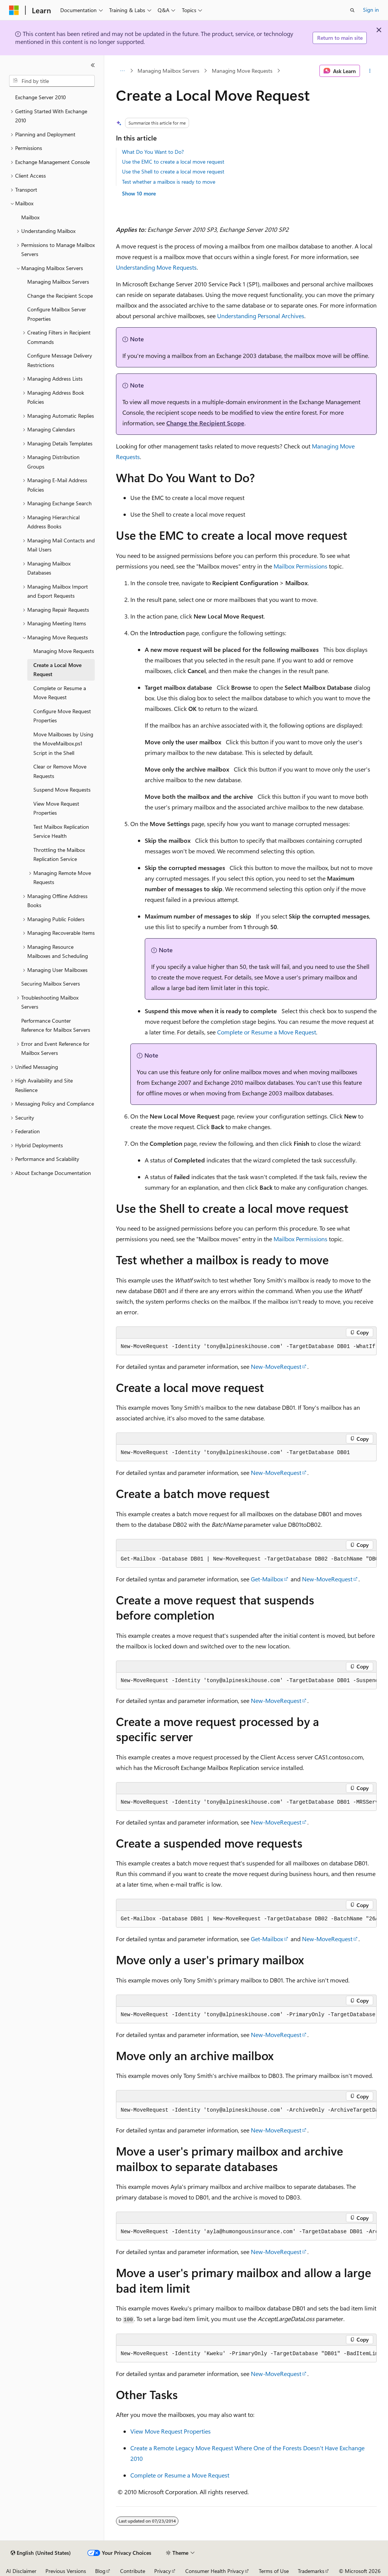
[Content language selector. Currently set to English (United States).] (40, 2553)
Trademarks (311, 2570)
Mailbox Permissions (300, 566)
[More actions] (369, 71)
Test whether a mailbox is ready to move (168, 181)
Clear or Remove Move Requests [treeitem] (59, 771)
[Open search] (352, 10)
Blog (100, 2570)
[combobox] (52, 81)
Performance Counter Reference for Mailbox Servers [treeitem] (55, 1025)
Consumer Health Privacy (214, 2570)
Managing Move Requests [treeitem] (63, 651)
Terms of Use (274, 2570)
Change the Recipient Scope (205, 423)
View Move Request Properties (170, 2431)
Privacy (162, 2570)
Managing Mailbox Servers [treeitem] (58, 281)
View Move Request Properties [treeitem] (56, 808)
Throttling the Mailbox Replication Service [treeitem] (59, 854)
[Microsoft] (14, 10)
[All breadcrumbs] (122, 71)
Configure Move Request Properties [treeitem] (62, 716)
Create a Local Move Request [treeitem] (57, 669)
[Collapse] (93, 65)
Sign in (371, 9)
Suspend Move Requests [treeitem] (62, 789)
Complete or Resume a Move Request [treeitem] (59, 692)
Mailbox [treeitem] (30, 217)
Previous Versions (65, 2570)
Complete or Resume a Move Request (266, 1032)
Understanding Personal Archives (260, 316)
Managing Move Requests (242, 70)
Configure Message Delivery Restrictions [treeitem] (59, 360)
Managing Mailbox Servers (168, 70)
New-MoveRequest (276, 1366)
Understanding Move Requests (156, 267)
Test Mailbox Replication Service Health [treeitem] (61, 831)
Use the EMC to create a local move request (173, 161)
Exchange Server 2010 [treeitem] (40, 97)
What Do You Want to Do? (153, 151)
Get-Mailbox (267, 1579)
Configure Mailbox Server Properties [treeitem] (56, 314)
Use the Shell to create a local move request (173, 171)
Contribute (132, 2570)
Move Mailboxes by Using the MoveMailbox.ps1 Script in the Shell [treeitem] (63, 743)
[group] (246, 1559)
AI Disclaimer (21, 2570)
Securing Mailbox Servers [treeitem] (50, 983)
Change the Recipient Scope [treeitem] (60, 295)
